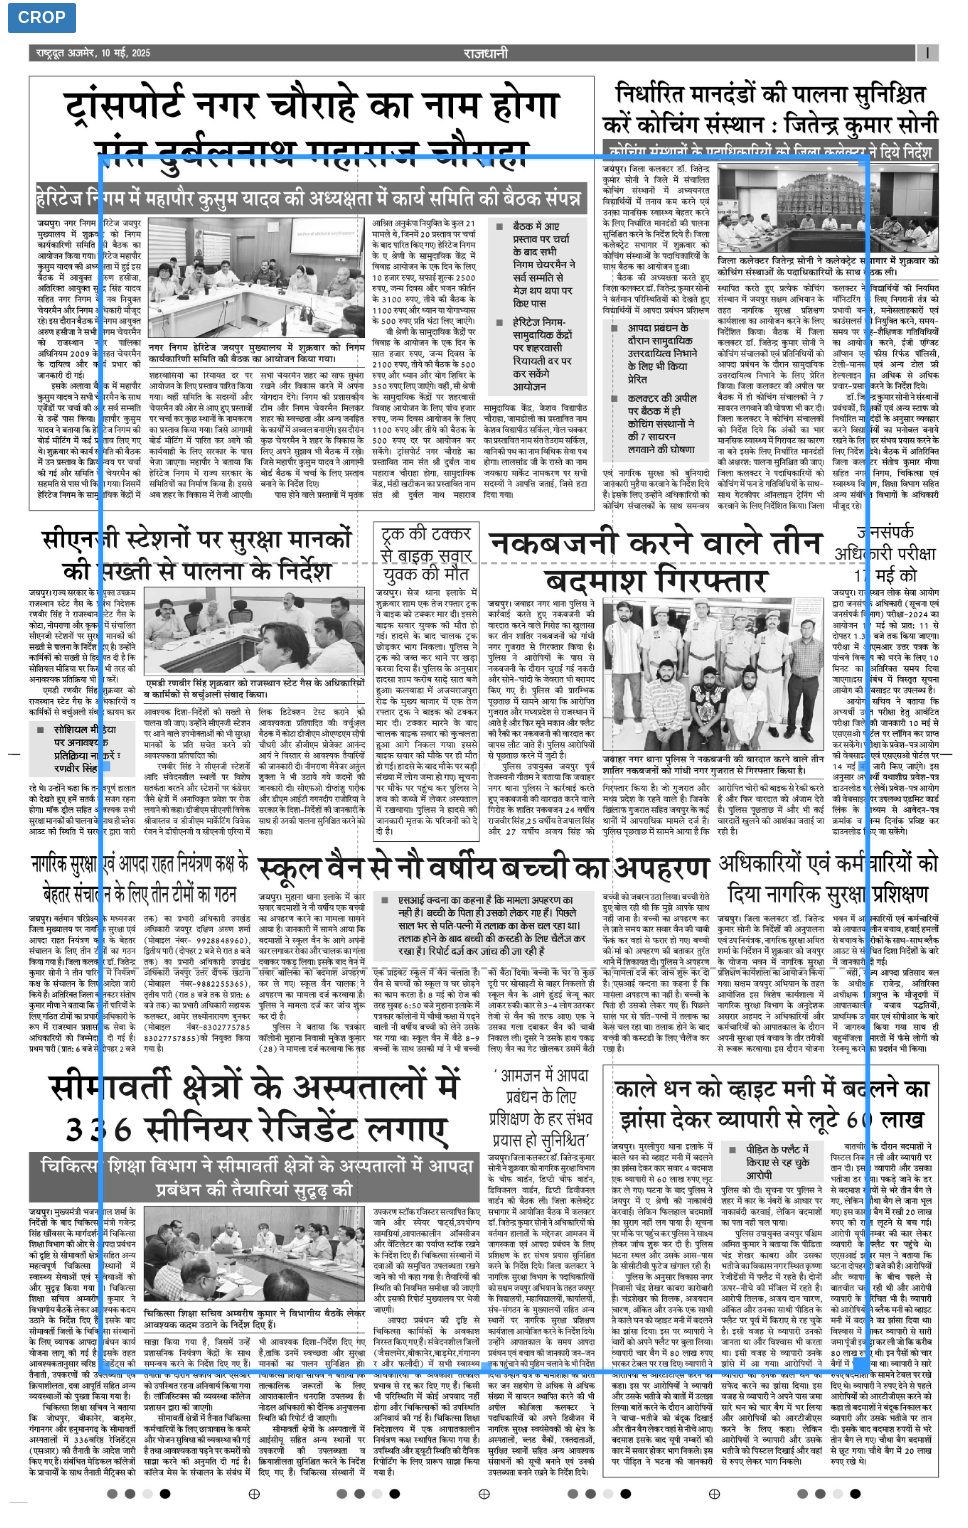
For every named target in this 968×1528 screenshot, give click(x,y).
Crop (42, 17)
